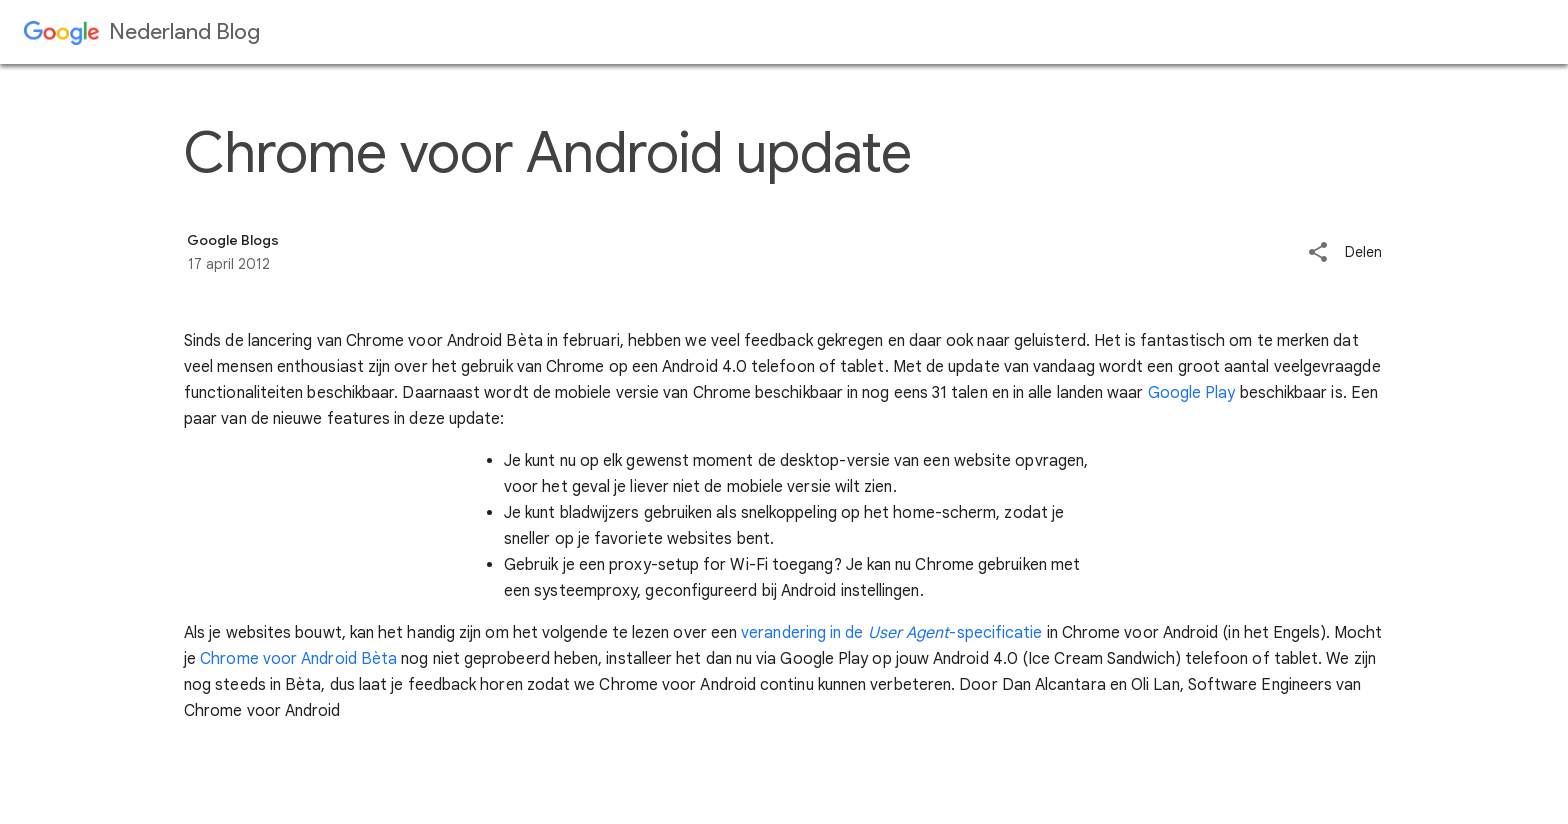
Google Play (1192, 393)
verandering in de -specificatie (891, 633)
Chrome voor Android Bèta (298, 659)
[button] (1318, 253)
